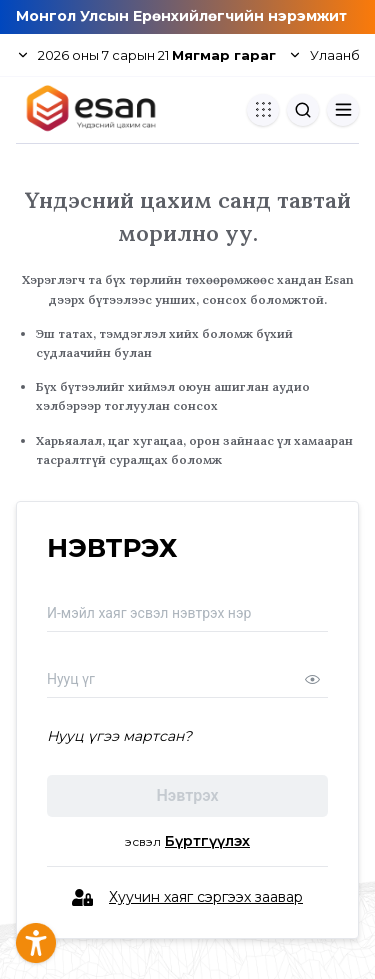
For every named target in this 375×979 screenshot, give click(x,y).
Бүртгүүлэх (207, 841)
